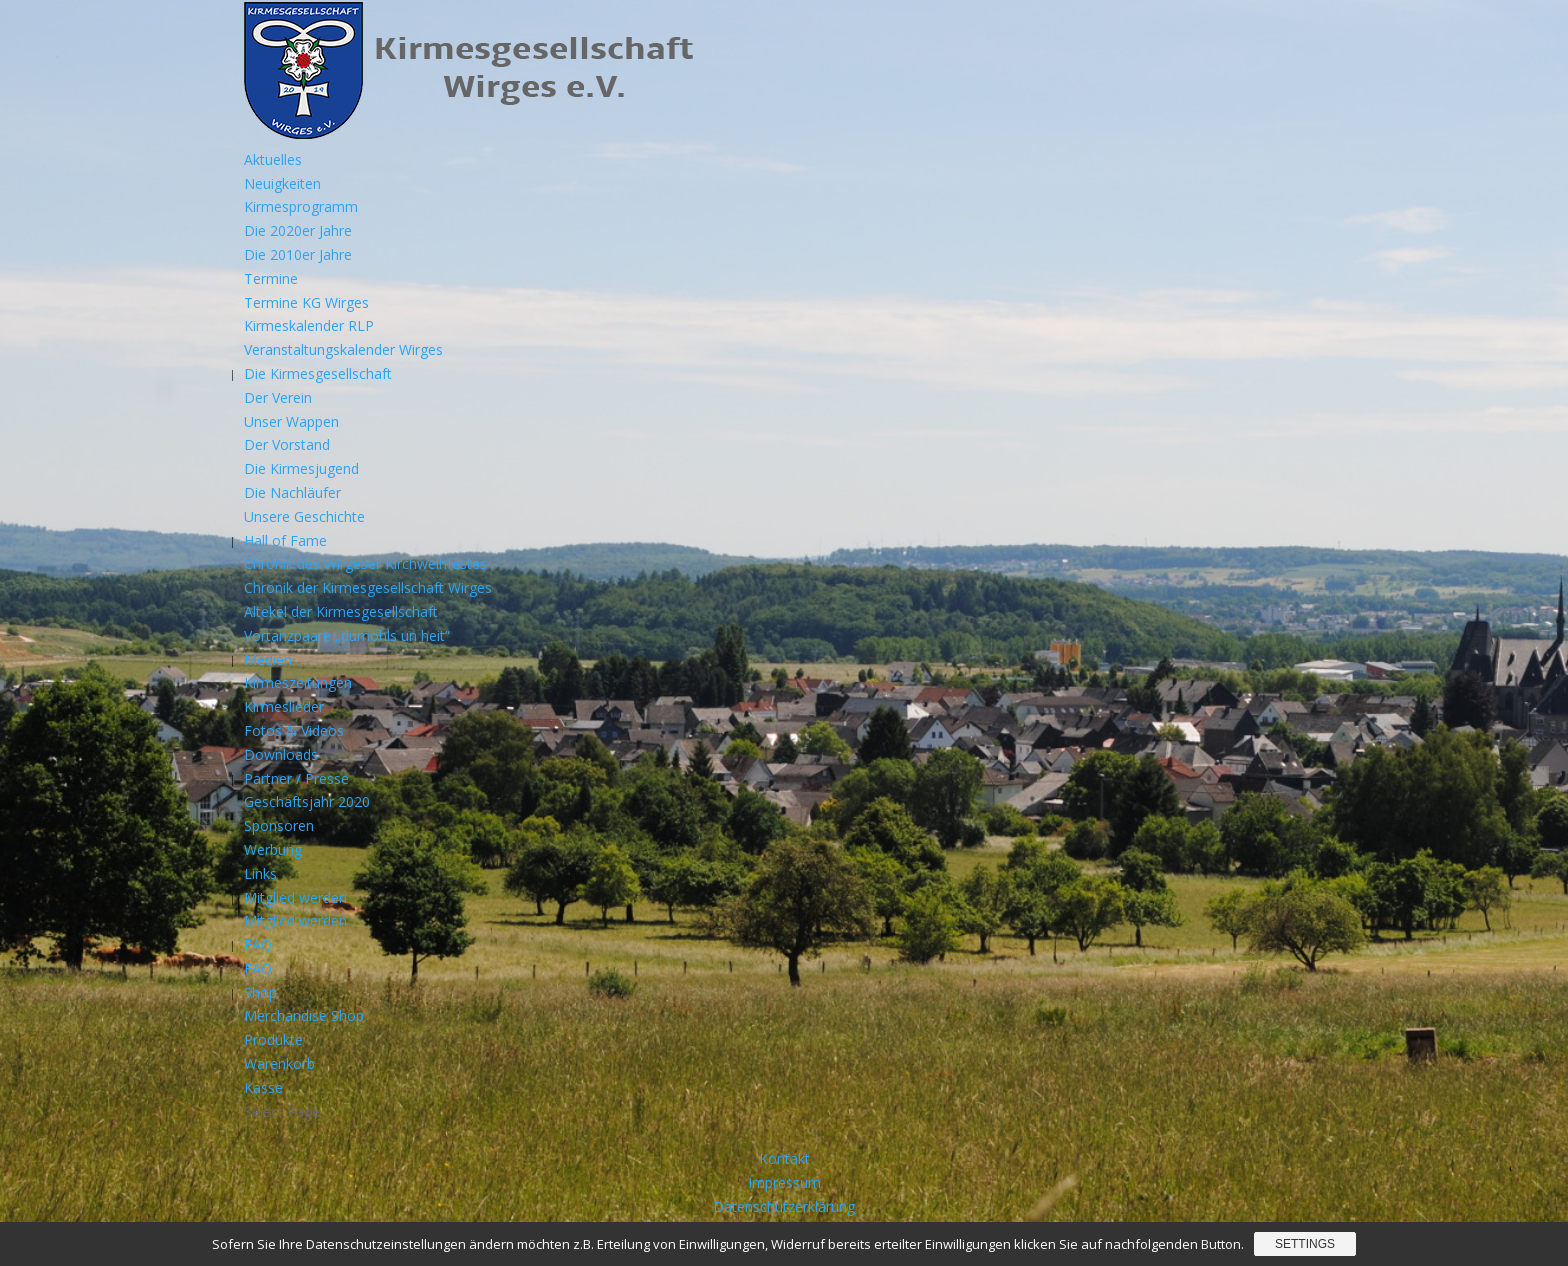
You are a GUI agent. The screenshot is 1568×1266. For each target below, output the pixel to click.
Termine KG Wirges (306, 302)
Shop (260, 992)
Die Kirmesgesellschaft (318, 373)
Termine (271, 278)
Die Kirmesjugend (301, 468)
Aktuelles (273, 159)
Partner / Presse (296, 778)
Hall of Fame (285, 540)
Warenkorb (279, 1063)
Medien (268, 659)
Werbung (273, 849)
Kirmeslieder (284, 706)
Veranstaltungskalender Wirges (343, 349)
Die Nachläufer (292, 492)
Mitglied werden (295, 897)
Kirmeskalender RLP (309, 325)
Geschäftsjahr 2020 (307, 801)
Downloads (281, 754)
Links (260, 873)
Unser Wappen (291, 421)
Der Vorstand (287, 444)
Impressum (784, 1182)
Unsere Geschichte (304, 516)
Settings (1305, 1244)
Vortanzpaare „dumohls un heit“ (347, 635)
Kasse (263, 1087)
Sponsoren (279, 825)
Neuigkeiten (282, 183)
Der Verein (278, 397)
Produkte (273, 1039)
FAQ (258, 944)
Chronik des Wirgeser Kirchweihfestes (365, 563)
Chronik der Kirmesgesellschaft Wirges (368, 587)
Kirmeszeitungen (298, 682)
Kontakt (784, 1158)
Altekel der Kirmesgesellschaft (341, 611)
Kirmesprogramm (301, 206)
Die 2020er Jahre (298, 230)
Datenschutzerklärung (784, 1206)
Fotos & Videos (294, 730)
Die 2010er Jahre (298, 254)
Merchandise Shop (304, 1015)
